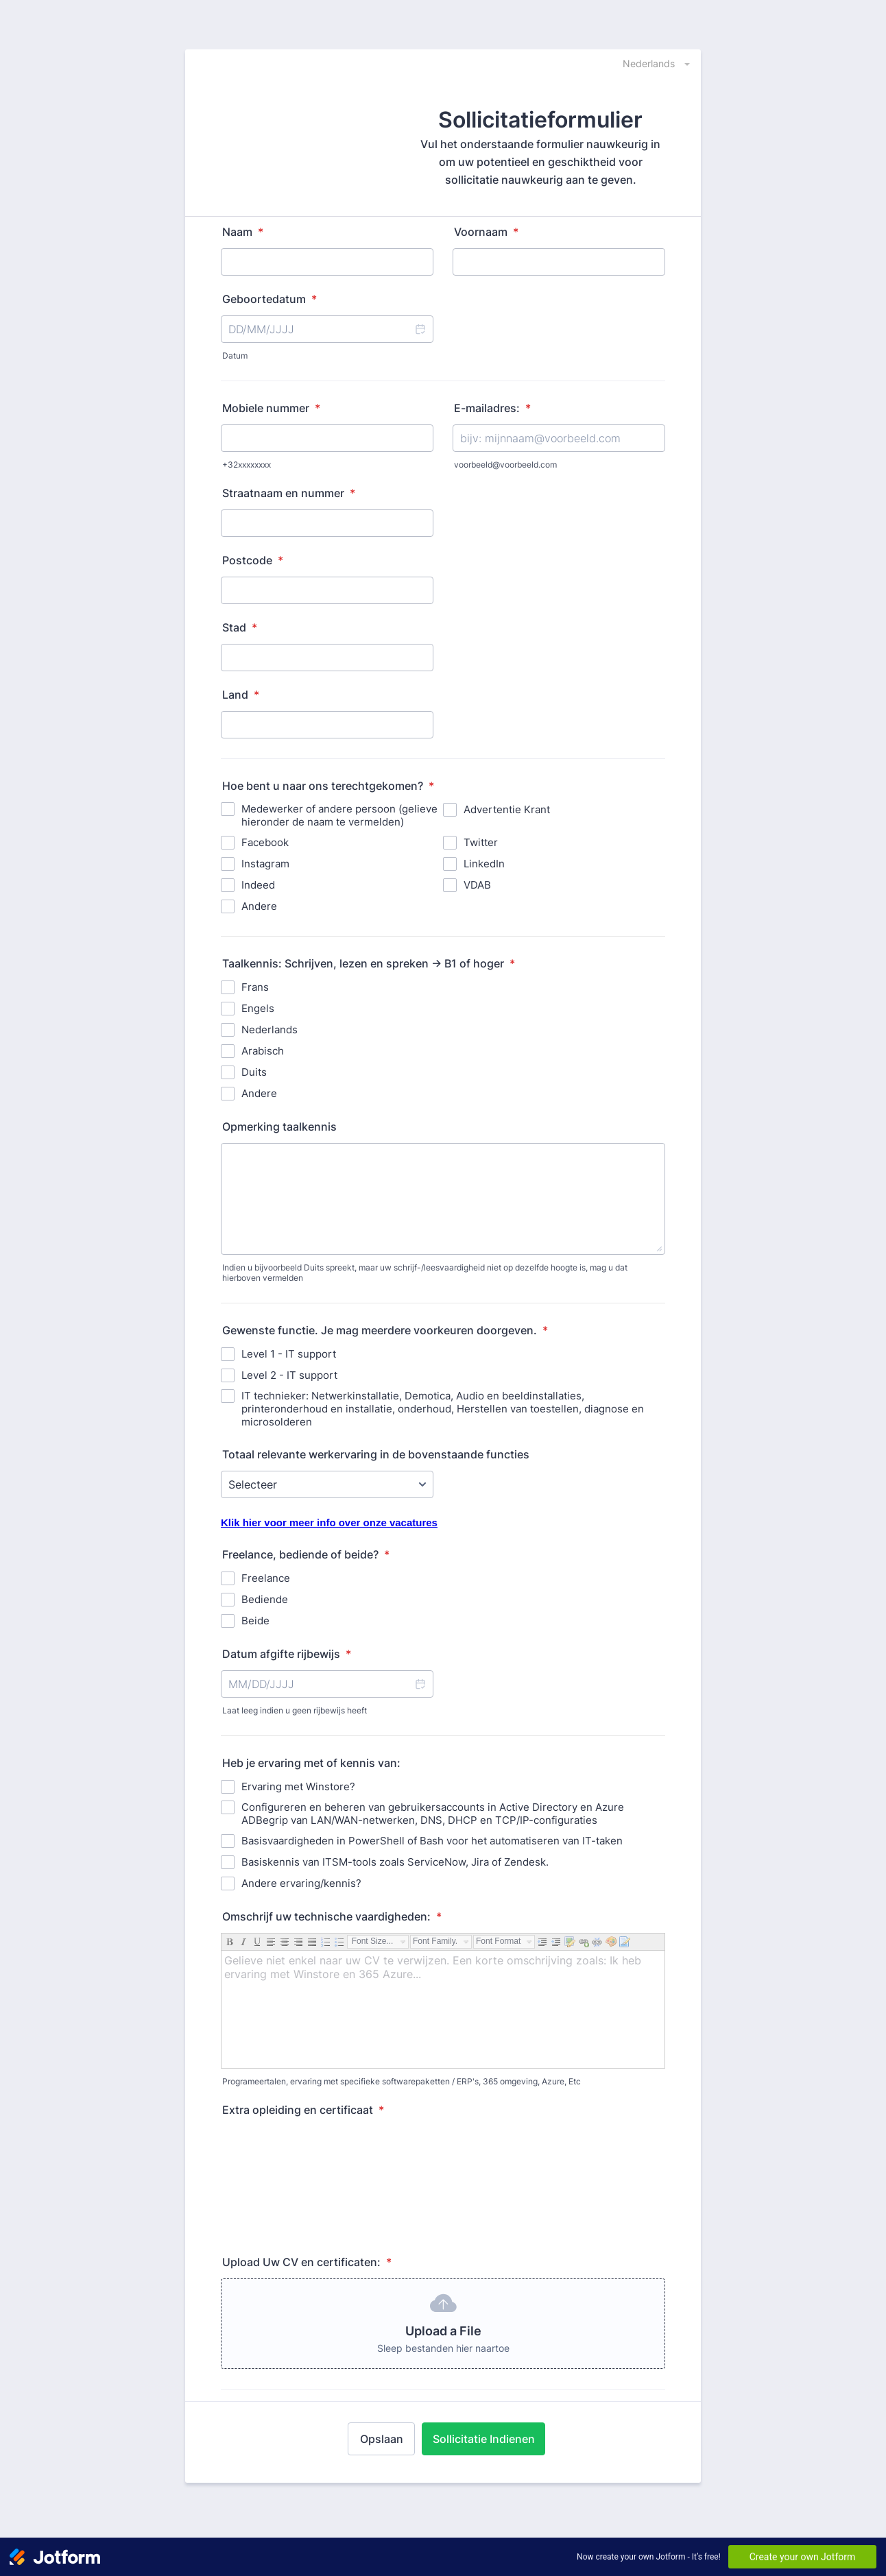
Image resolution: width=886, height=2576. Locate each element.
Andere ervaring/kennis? (301, 1883)
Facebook (265, 842)
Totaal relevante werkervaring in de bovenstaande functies (375, 1454)
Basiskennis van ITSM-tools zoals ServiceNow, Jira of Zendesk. (395, 1861)
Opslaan (381, 2439)
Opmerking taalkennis (279, 1126)
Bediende (264, 1599)
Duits (254, 1072)
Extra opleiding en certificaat (303, 2110)
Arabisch (262, 1050)
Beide (255, 1620)
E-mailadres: (492, 408)
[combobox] (648, 63)
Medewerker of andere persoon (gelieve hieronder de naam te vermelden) (339, 815)
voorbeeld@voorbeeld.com (505, 464)
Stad (239, 627)
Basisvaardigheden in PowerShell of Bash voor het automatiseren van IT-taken (432, 1840)
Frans (255, 987)
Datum (235, 355)
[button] (419, 329)
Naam (242, 232)
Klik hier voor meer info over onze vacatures (329, 1522)
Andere (259, 906)
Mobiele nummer (271, 408)
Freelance (265, 1578)
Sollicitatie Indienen (484, 2439)
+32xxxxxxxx (246, 464)
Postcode (252, 560)
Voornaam (486, 232)
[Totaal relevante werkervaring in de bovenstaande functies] (327, 1484)
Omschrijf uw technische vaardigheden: (332, 1916)
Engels (257, 1008)
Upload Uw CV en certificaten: (307, 2262)
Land (240, 694)
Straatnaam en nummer (288, 493)
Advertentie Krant (507, 809)
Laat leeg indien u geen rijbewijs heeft (294, 1710)
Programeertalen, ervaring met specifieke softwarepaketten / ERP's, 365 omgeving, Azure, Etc (401, 2081)
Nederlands (269, 1029)
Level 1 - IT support (288, 1353)
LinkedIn (484, 863)
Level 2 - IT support (289, 1375)
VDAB (477, 884)
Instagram (265, 863)
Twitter (481, 842)
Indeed (258, 884)
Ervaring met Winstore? (298, 1786)
